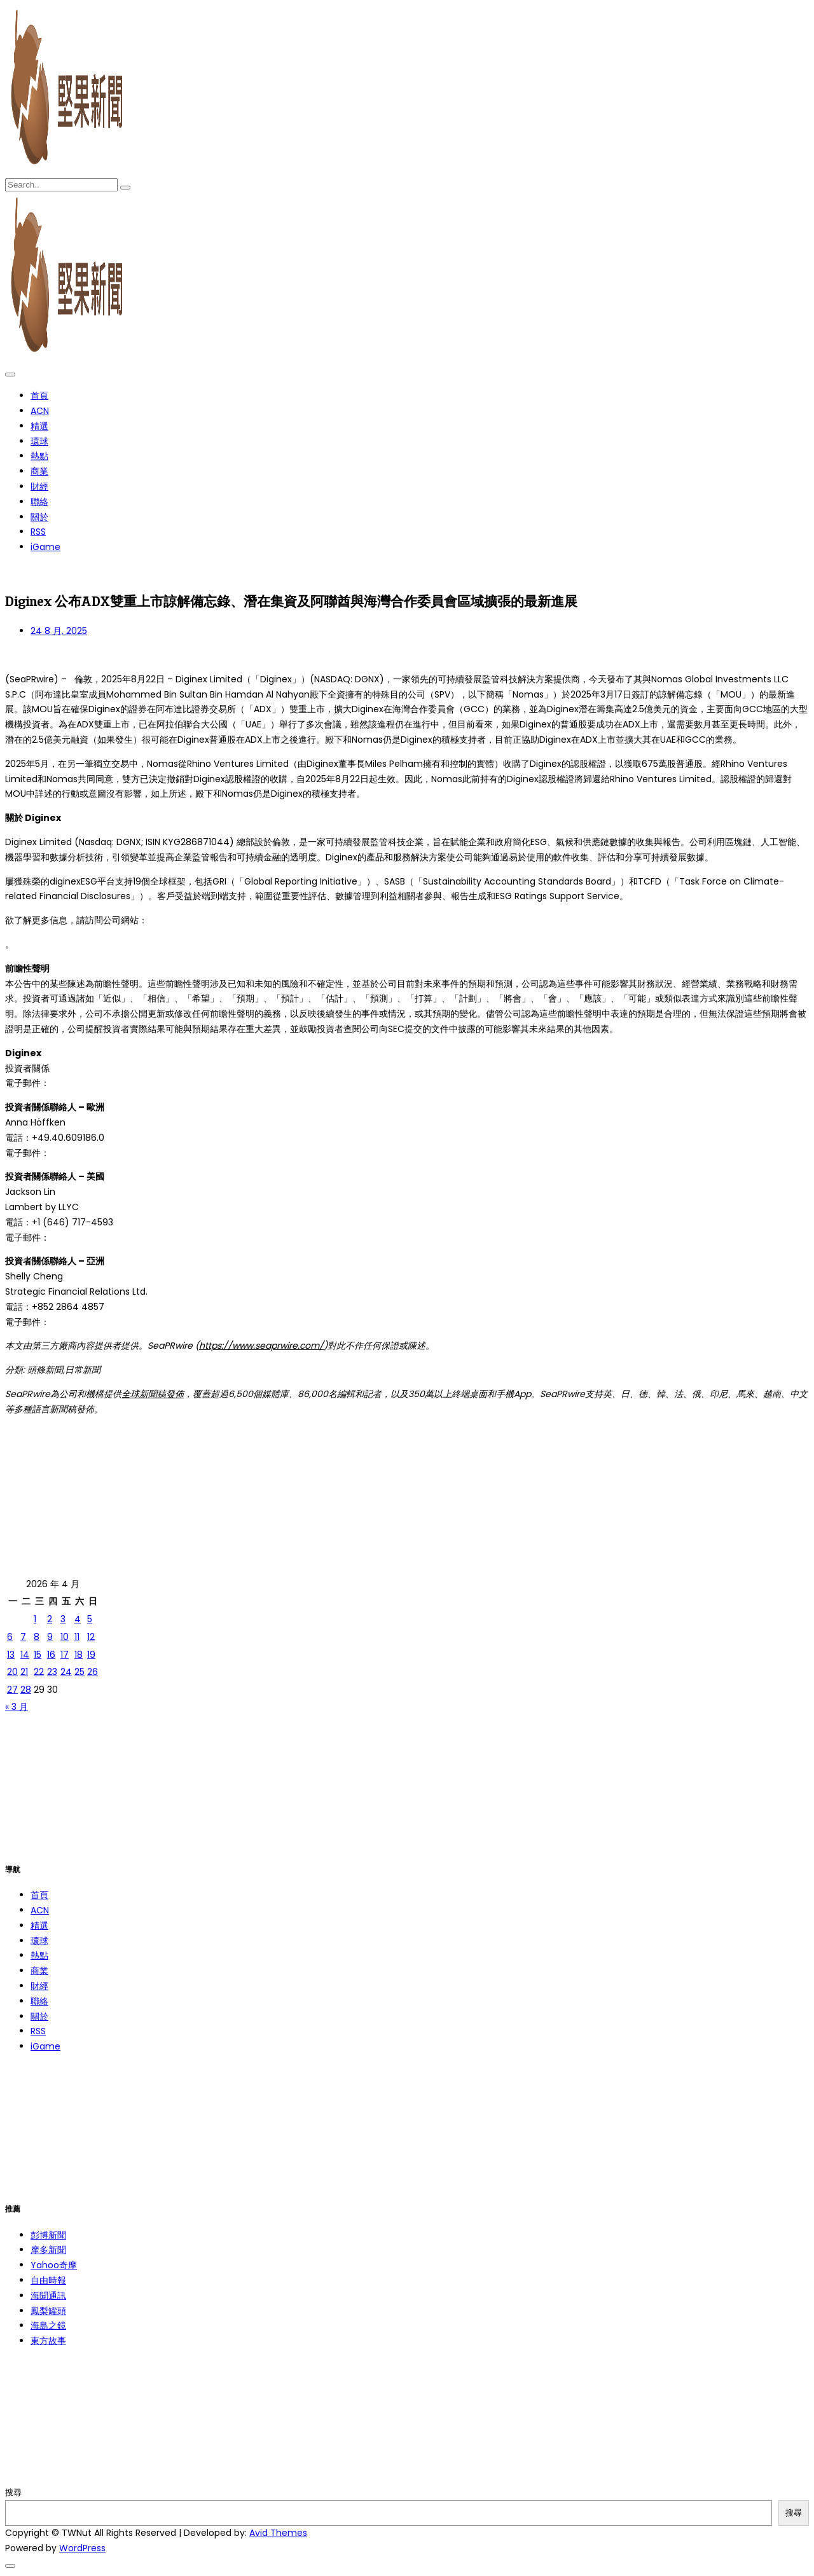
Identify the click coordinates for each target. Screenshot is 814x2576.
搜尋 (13, 2492)
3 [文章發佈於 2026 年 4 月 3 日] (63, 1619)
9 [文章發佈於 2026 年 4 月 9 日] (50, 1636)
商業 (39, 471)
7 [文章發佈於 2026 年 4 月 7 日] (23, 1636)
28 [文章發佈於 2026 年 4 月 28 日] (25, 1689)
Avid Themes (278, 2532)
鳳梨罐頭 (48, 2310)
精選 (39, 426)
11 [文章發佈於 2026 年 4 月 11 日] (76, 1636)
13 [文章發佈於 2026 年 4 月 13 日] (11, 1654)
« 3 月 (16, 1706)
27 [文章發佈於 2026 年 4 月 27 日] (12, 1689)
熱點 (39, 456)
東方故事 (48, 2340)
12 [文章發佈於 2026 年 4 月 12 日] (91, 1636)
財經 (39, 486)
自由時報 (48, 2280)
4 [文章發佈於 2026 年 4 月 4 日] (77, 1619)
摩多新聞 (48, 2249)
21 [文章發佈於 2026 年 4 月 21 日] (24, 1671)
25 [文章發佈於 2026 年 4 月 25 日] (79, 1671)
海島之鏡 (48, 2325)
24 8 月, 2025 (59, 630)
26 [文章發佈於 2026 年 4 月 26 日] (92, 1671)
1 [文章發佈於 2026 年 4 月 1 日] (35, 1619)
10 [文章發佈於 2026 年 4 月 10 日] (64, 1636)
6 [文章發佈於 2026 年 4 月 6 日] (10, 1636)
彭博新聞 (48, 2235)
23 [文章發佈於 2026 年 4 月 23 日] (52, 1671)
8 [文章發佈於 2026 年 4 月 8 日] (36, 1636)
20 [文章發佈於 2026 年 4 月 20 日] (12, 1671)
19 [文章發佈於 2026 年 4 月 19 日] (91, 1654)
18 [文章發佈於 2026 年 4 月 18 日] (78, 1654)
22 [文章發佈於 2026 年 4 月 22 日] (39, 1671)
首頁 (39, 395)
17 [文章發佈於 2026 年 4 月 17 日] (64, 1654)
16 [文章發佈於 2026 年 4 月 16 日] (51, 1654)
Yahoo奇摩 (54, 2265)
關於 (39, 517)
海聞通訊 (48, 2295)
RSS (38, 531)
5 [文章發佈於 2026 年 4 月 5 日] (89, 1619)
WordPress (82, 2548)
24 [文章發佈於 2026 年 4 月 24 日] (66, 1671)
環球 (39, 441)
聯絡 (39, 501)
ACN (40, 410)
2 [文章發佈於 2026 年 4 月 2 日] (49, 1619)
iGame (45, 547)
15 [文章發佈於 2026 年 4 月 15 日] (37, 1654)
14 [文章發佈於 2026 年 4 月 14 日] (24, 1654)
